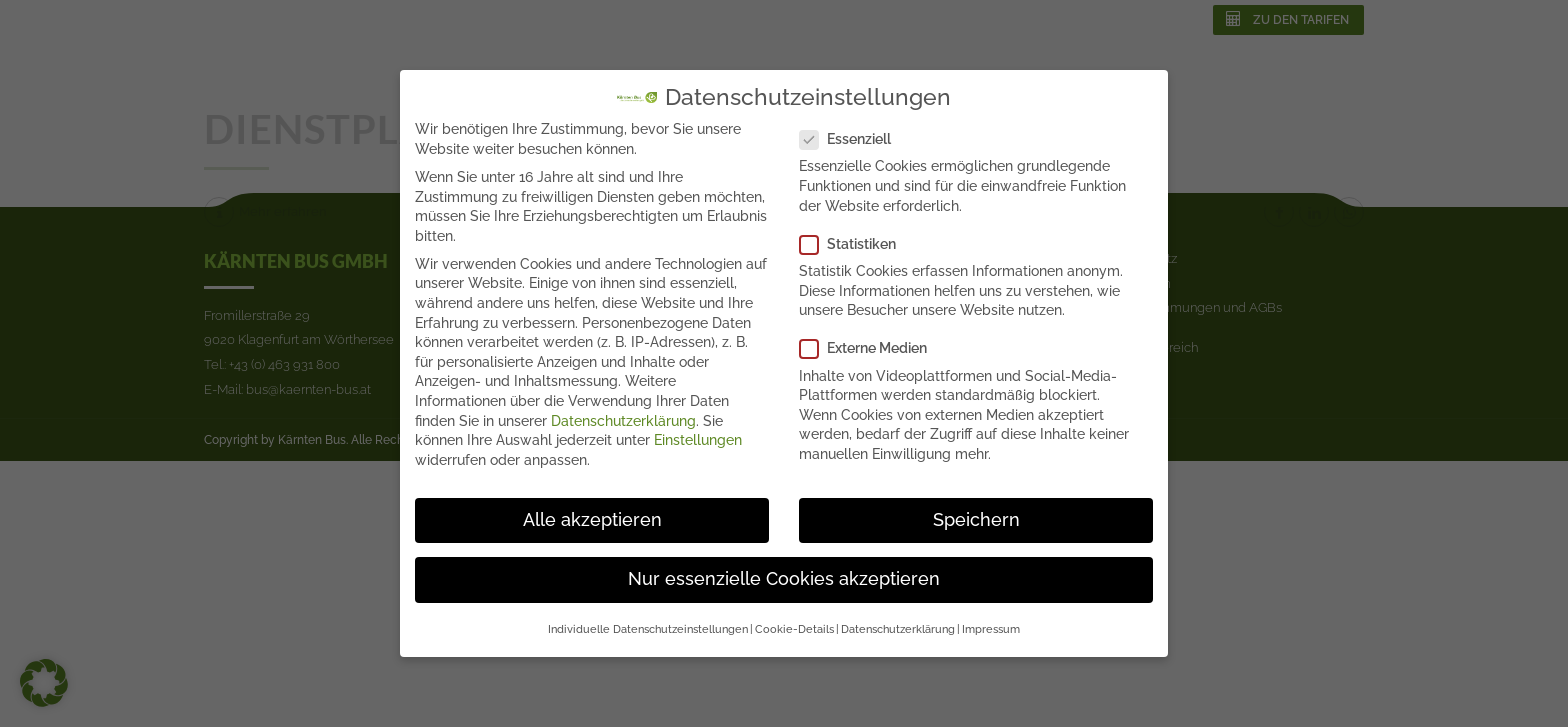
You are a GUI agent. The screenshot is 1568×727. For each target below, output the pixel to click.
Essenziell (851, 138)
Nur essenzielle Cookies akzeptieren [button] (784, 578)
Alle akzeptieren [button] (592, 519)
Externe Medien (869, 348)
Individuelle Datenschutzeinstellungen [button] (648, 628)
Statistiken (854, 243)
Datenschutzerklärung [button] (898, 628)
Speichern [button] (976, 519)
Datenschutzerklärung (623, 420)
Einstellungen (698, 439)
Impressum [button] (991, 628)
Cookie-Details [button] (794, 628)
